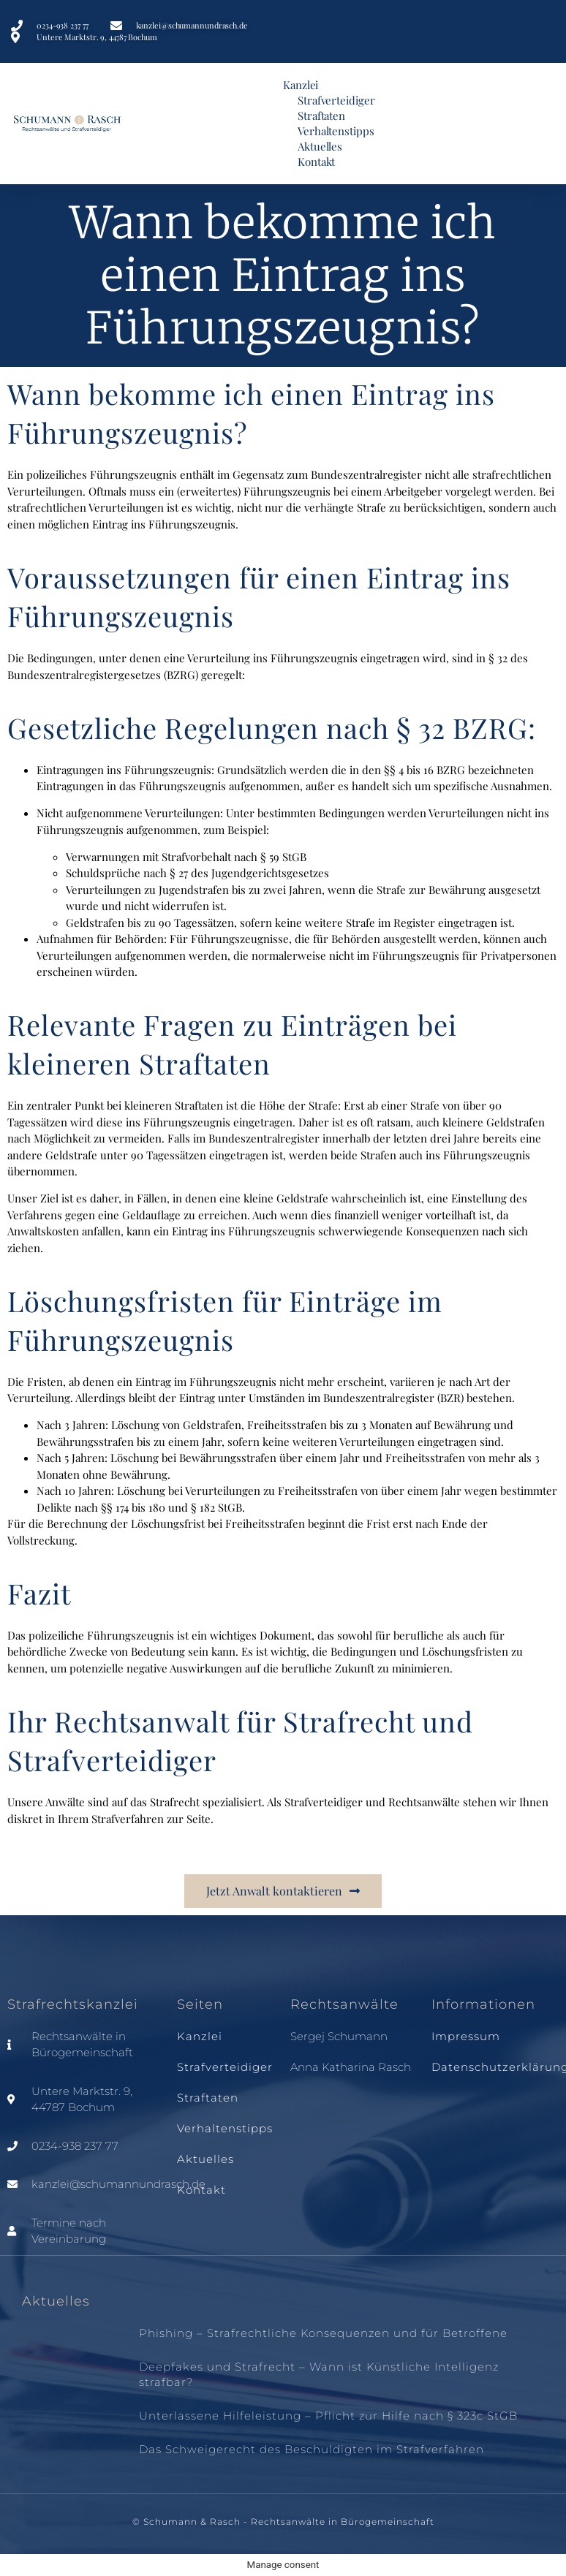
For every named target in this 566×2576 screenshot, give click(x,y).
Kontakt (316, 161)
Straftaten (321, 115)
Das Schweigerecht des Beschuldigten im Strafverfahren (311, 2449)
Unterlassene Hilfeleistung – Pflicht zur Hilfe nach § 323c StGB (328, 2415)
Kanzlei (300, 84)
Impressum (465, 2036)
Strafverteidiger (336, 100)
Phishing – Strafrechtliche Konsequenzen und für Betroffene (323, 2333)
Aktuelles (320, 146)
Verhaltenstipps (336, 131)
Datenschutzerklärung (495, 2067)
